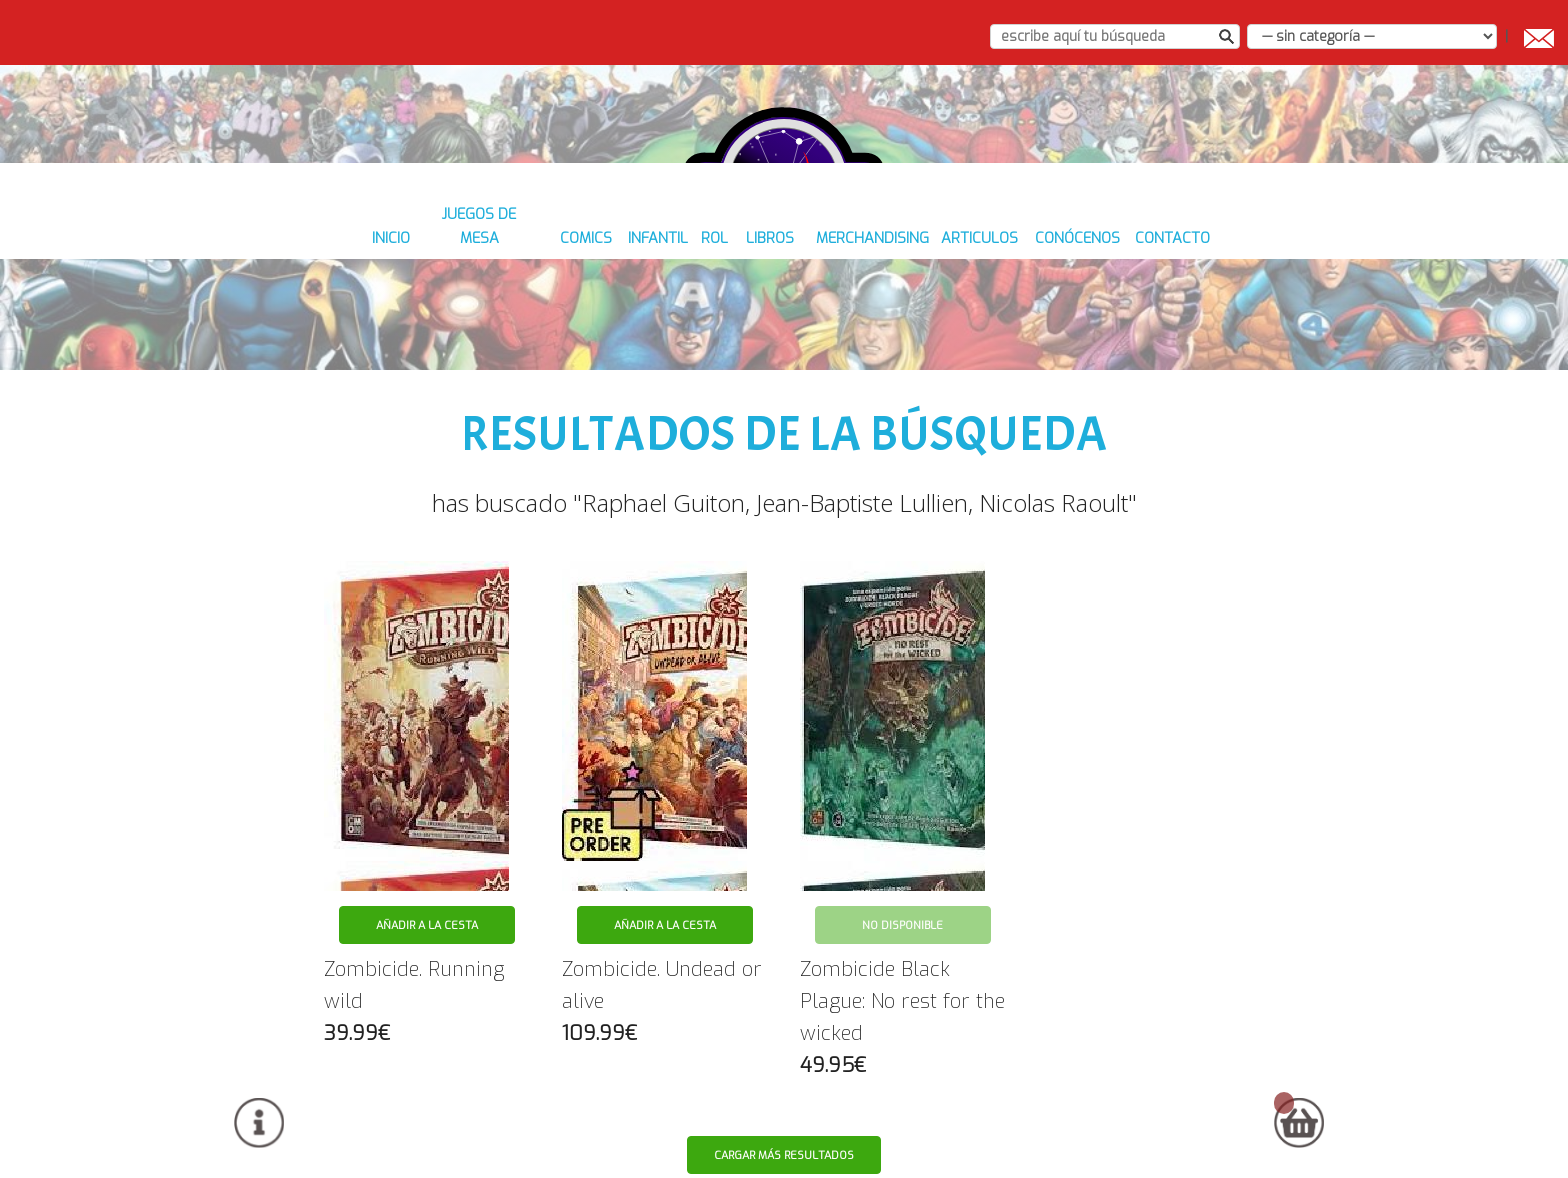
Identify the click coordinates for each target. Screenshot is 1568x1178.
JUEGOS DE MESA (439, 320)
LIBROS (768, 320)
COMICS (553, 320)
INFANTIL (635, 320)
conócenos (1108, 320)
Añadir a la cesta (427, 899)
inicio (333, 320)
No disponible (902, 899)
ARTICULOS (999, 320)
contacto (1216, 320)
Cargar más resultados (785, 1129)
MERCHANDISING (876, 320)
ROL (704, 320)
